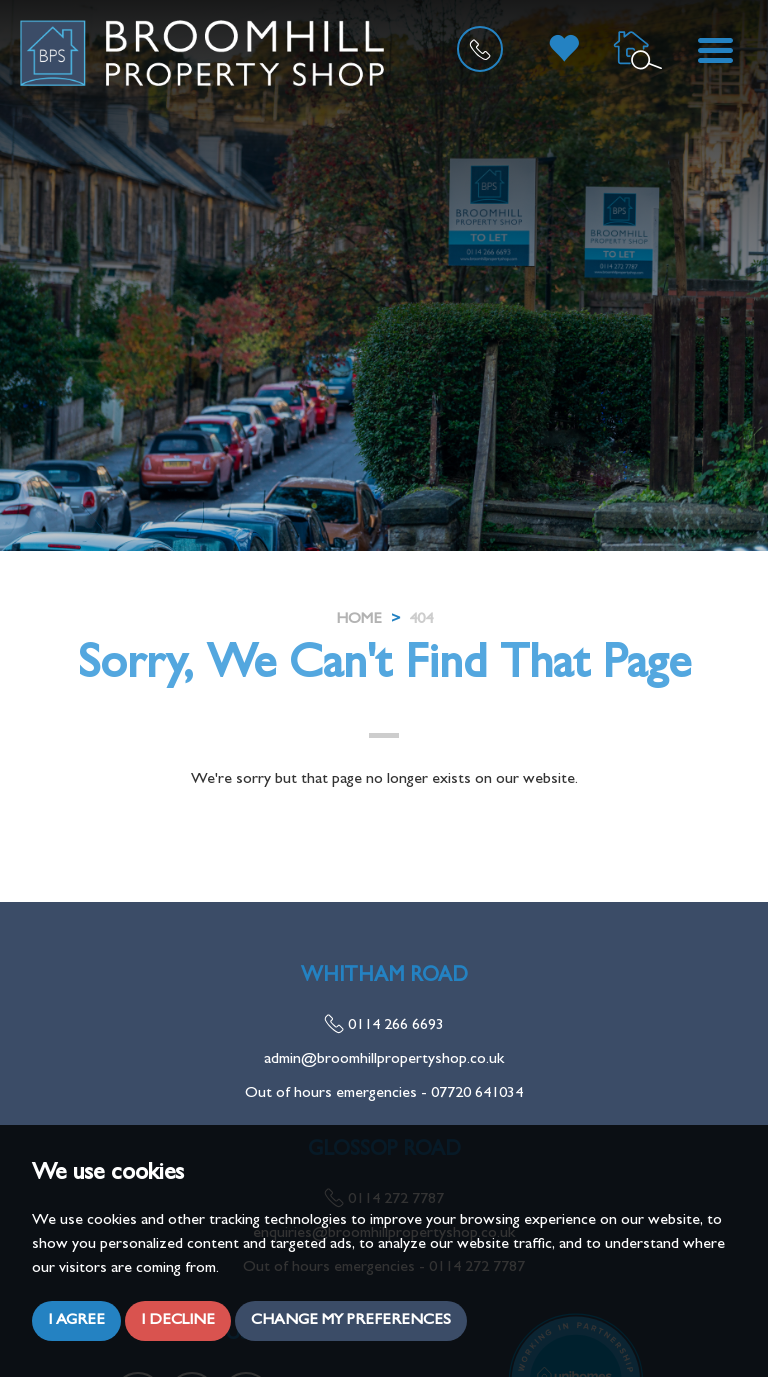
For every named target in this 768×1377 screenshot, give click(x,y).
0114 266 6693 (384, 1026)
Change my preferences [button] (351, 1321)
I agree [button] (76, 1321)
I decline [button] (178, 1321)
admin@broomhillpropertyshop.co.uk (384, 1060)
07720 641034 (477, 1094)
